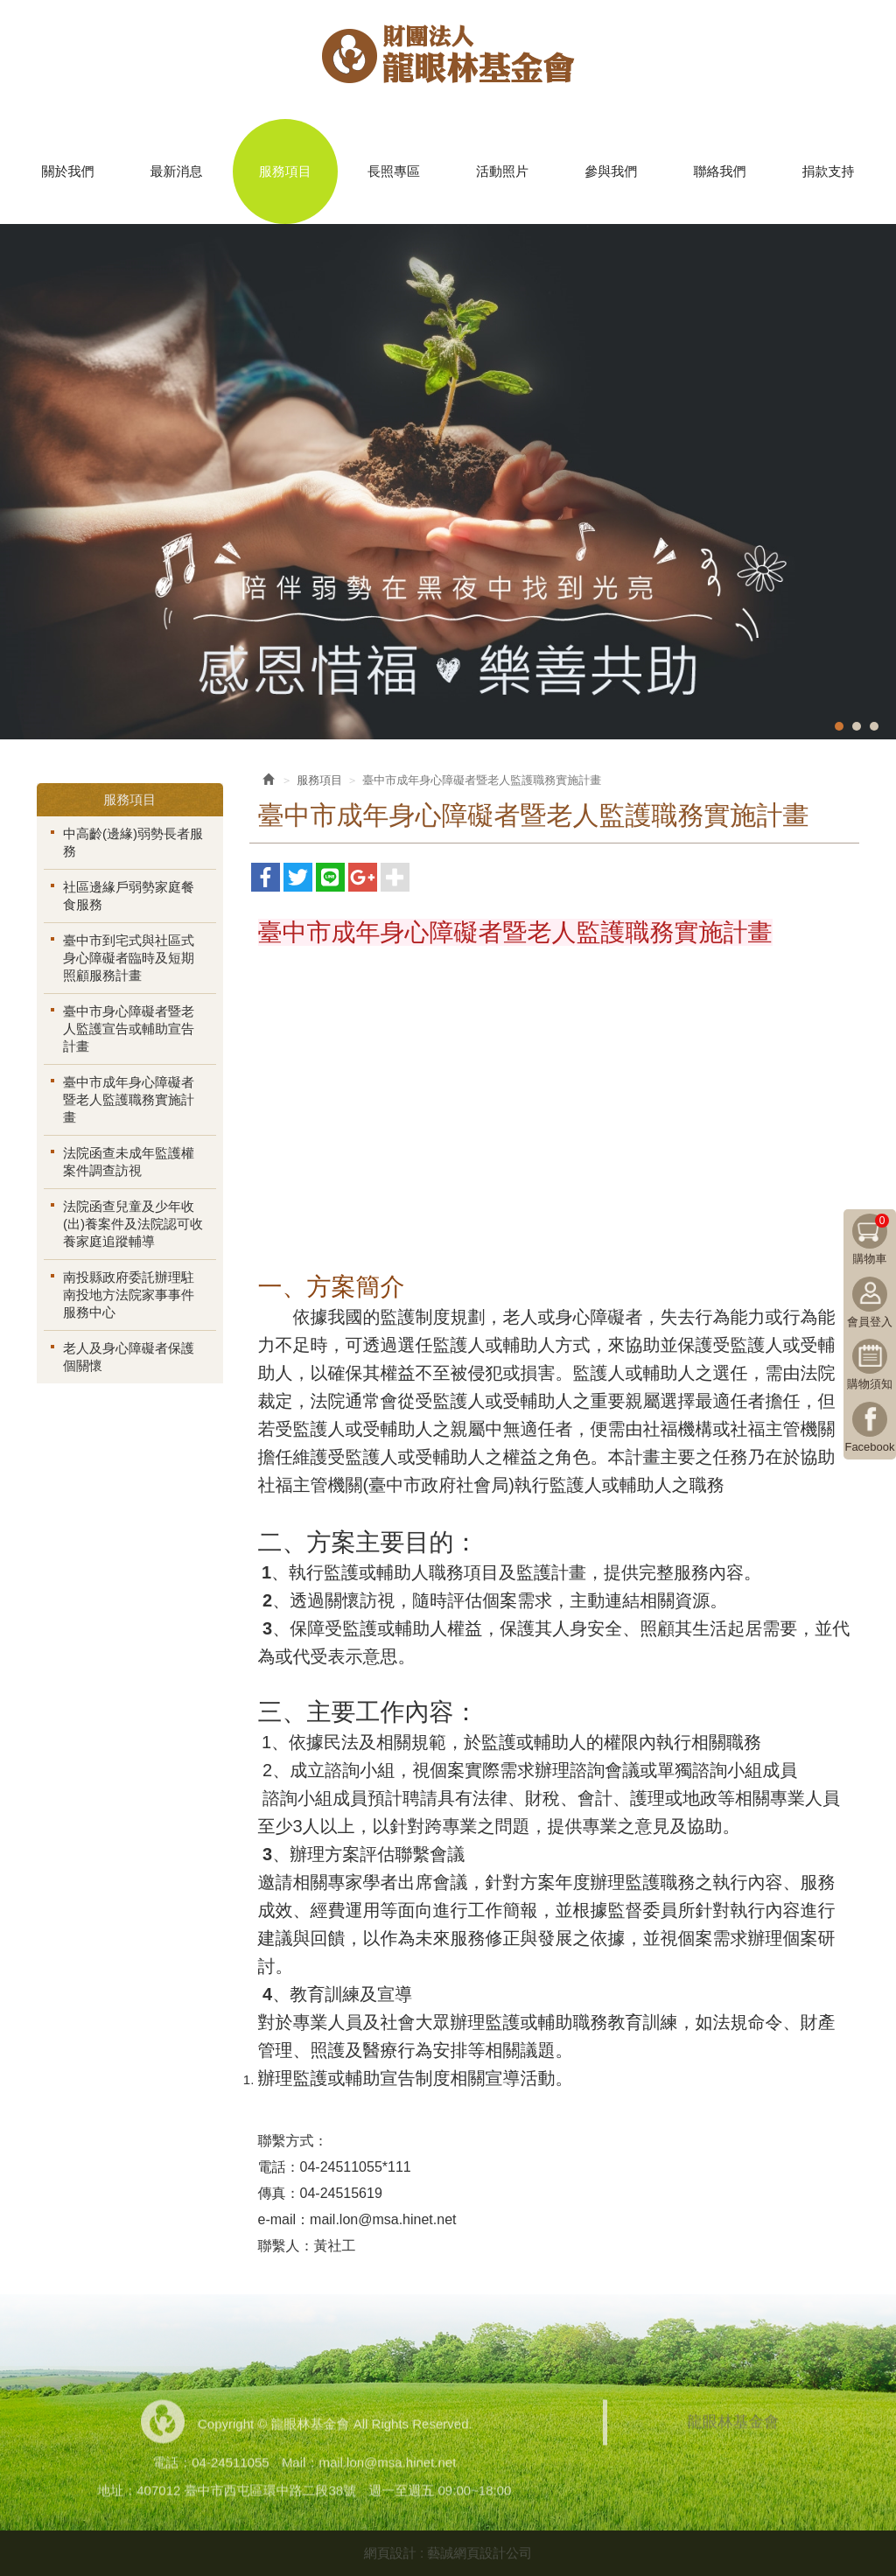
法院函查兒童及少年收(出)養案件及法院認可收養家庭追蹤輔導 (133, 1224)
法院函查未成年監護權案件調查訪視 (128, 1161)
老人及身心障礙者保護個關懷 (128, 1356)
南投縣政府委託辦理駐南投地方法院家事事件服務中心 (128, 1295)
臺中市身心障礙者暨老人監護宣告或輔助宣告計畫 (128, 1029)
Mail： (300, 2467)
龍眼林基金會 (448, 62)
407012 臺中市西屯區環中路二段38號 (246, 2495)
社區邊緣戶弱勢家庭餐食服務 (128, 895)
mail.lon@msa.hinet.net (387, 2467)
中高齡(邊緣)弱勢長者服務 (133, 842)
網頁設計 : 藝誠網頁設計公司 (448, 2552)
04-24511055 (230, 2467)
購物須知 (869, 1383)
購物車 (871, 1239)
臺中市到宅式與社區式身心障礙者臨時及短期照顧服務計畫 (128, 958)
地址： (116, 2495)
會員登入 (869, 1321)
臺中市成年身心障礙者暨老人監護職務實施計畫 (128, 1099)
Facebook (869, 1446)
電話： (172, 2467)
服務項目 (319, 780)
